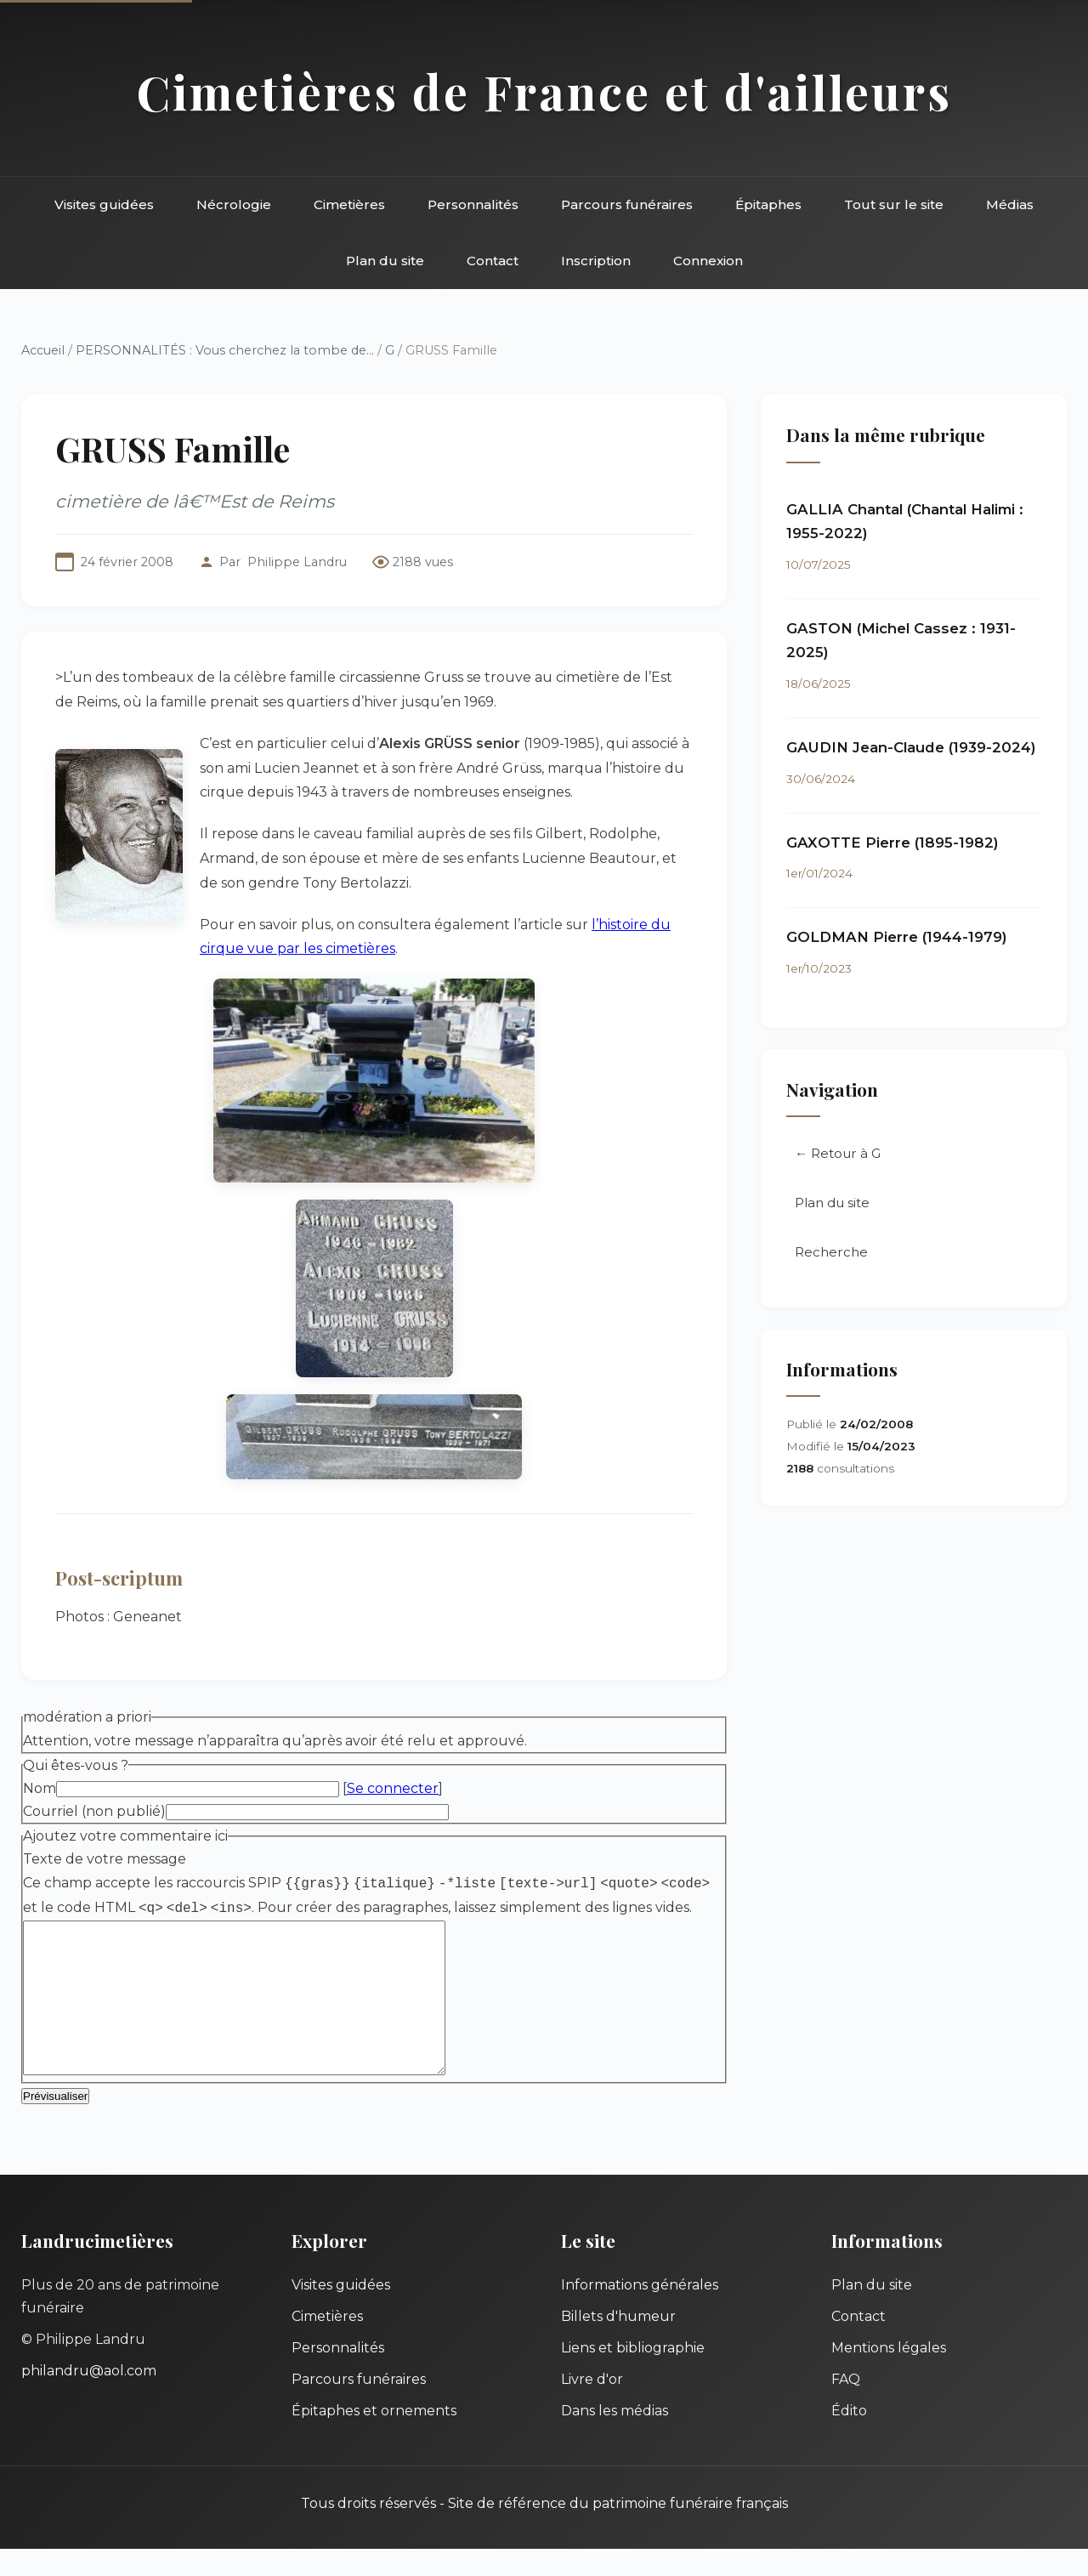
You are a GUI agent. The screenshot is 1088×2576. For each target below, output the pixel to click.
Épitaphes (768, 204)
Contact (492, 260)
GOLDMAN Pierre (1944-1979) (896, 936)
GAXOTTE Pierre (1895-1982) (892, 842)
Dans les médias (614, 2438)
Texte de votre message (104, 1859)
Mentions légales (888, 2375)
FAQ (845, 2406)
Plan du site (385, 260)
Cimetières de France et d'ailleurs (544, 91)
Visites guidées (104, 204)
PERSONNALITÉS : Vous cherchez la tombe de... (225, 350)
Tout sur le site (894, 204)
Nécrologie (233, 204)
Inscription (596, 260)
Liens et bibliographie (633, 2375)
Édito (849, 2438)
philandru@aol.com (88, 2398)
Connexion (708, 260)
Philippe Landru (297, 562)
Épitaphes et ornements (374, 2438)
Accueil (43, 350)
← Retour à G (838, 1153)
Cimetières (349, 204)
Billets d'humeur (618, 2343)
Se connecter (393, 1788)
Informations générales (639, 2312)
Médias (1010, 204)
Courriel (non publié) (94, 1811)
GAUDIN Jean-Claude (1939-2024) (911, 747)
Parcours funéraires (627, 204)
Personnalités (473, 204)
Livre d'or (592, 2406)
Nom (39, 1788)
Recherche (831, 1252)
